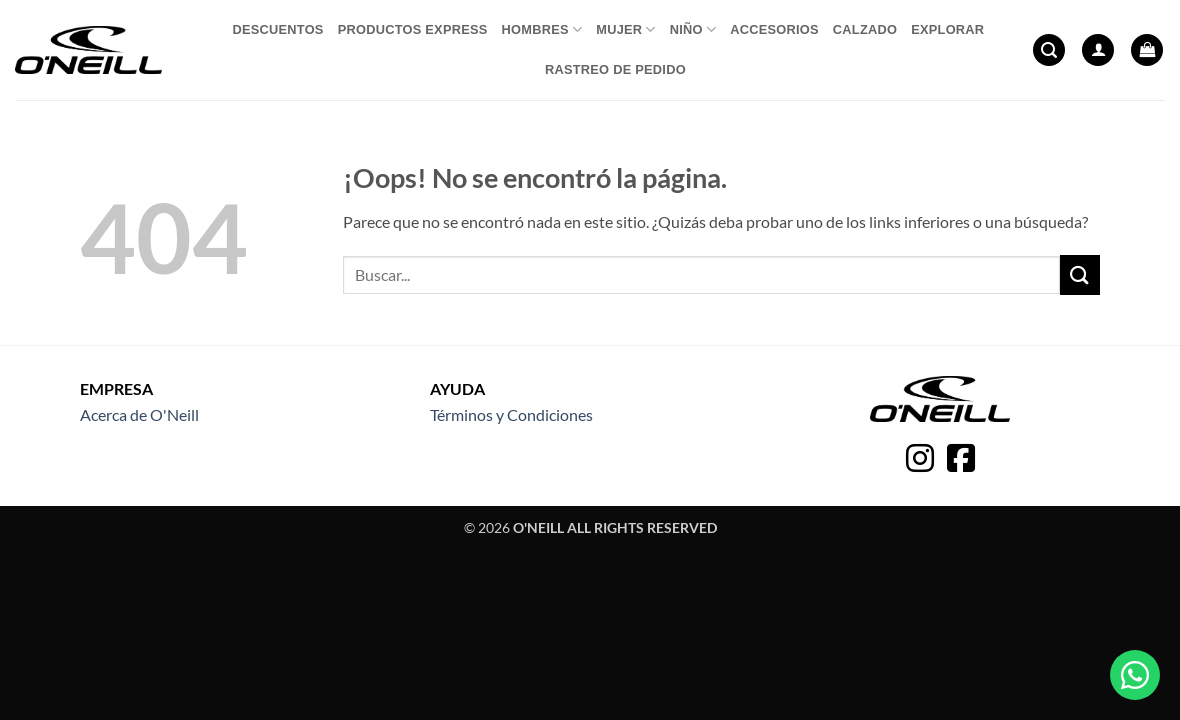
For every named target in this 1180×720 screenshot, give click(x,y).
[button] (1049, 50)
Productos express (413, 29)
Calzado (865, 29)
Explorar (947, 29)
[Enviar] (1080, 274)
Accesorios (774, 29)
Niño (693, 29)
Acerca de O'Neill (139, 414)
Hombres (542, 29)
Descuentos (277, 29)
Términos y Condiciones (511, 414)
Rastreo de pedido (615, 69)
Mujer (626, 29)
